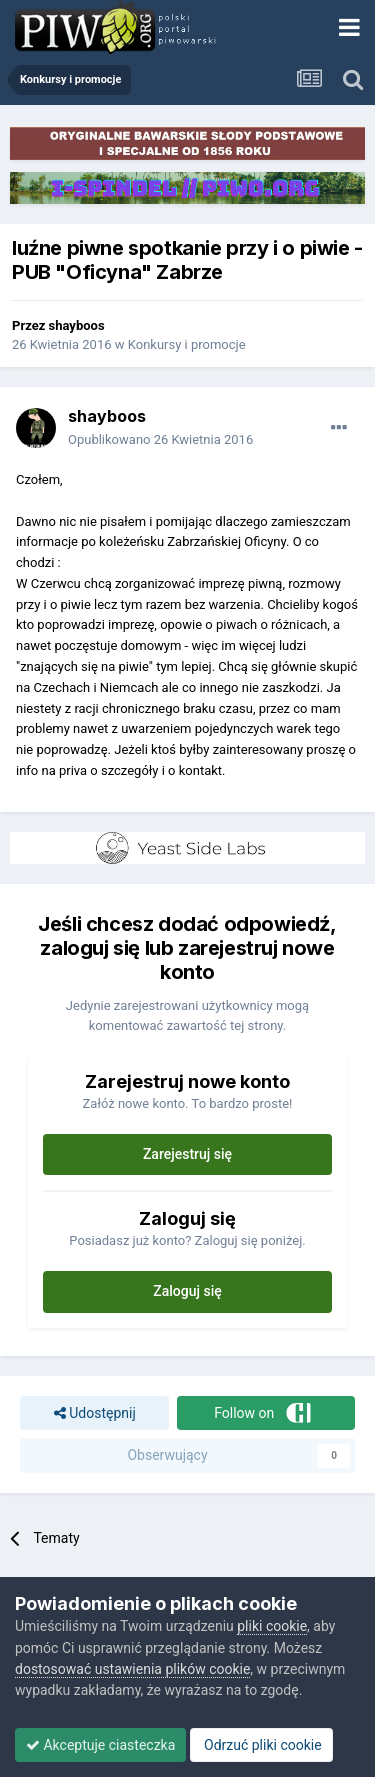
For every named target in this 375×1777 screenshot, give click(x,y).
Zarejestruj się (187, 1154)
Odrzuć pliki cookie (261, 1745)
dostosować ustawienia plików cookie (132, 1669)
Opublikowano (160, 439)
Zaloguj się (187, 1291)
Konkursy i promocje (187, 344)
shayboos (77, 325)
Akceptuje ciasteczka (100, 1745)
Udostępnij (95, 1413)
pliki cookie (272, 1626)
